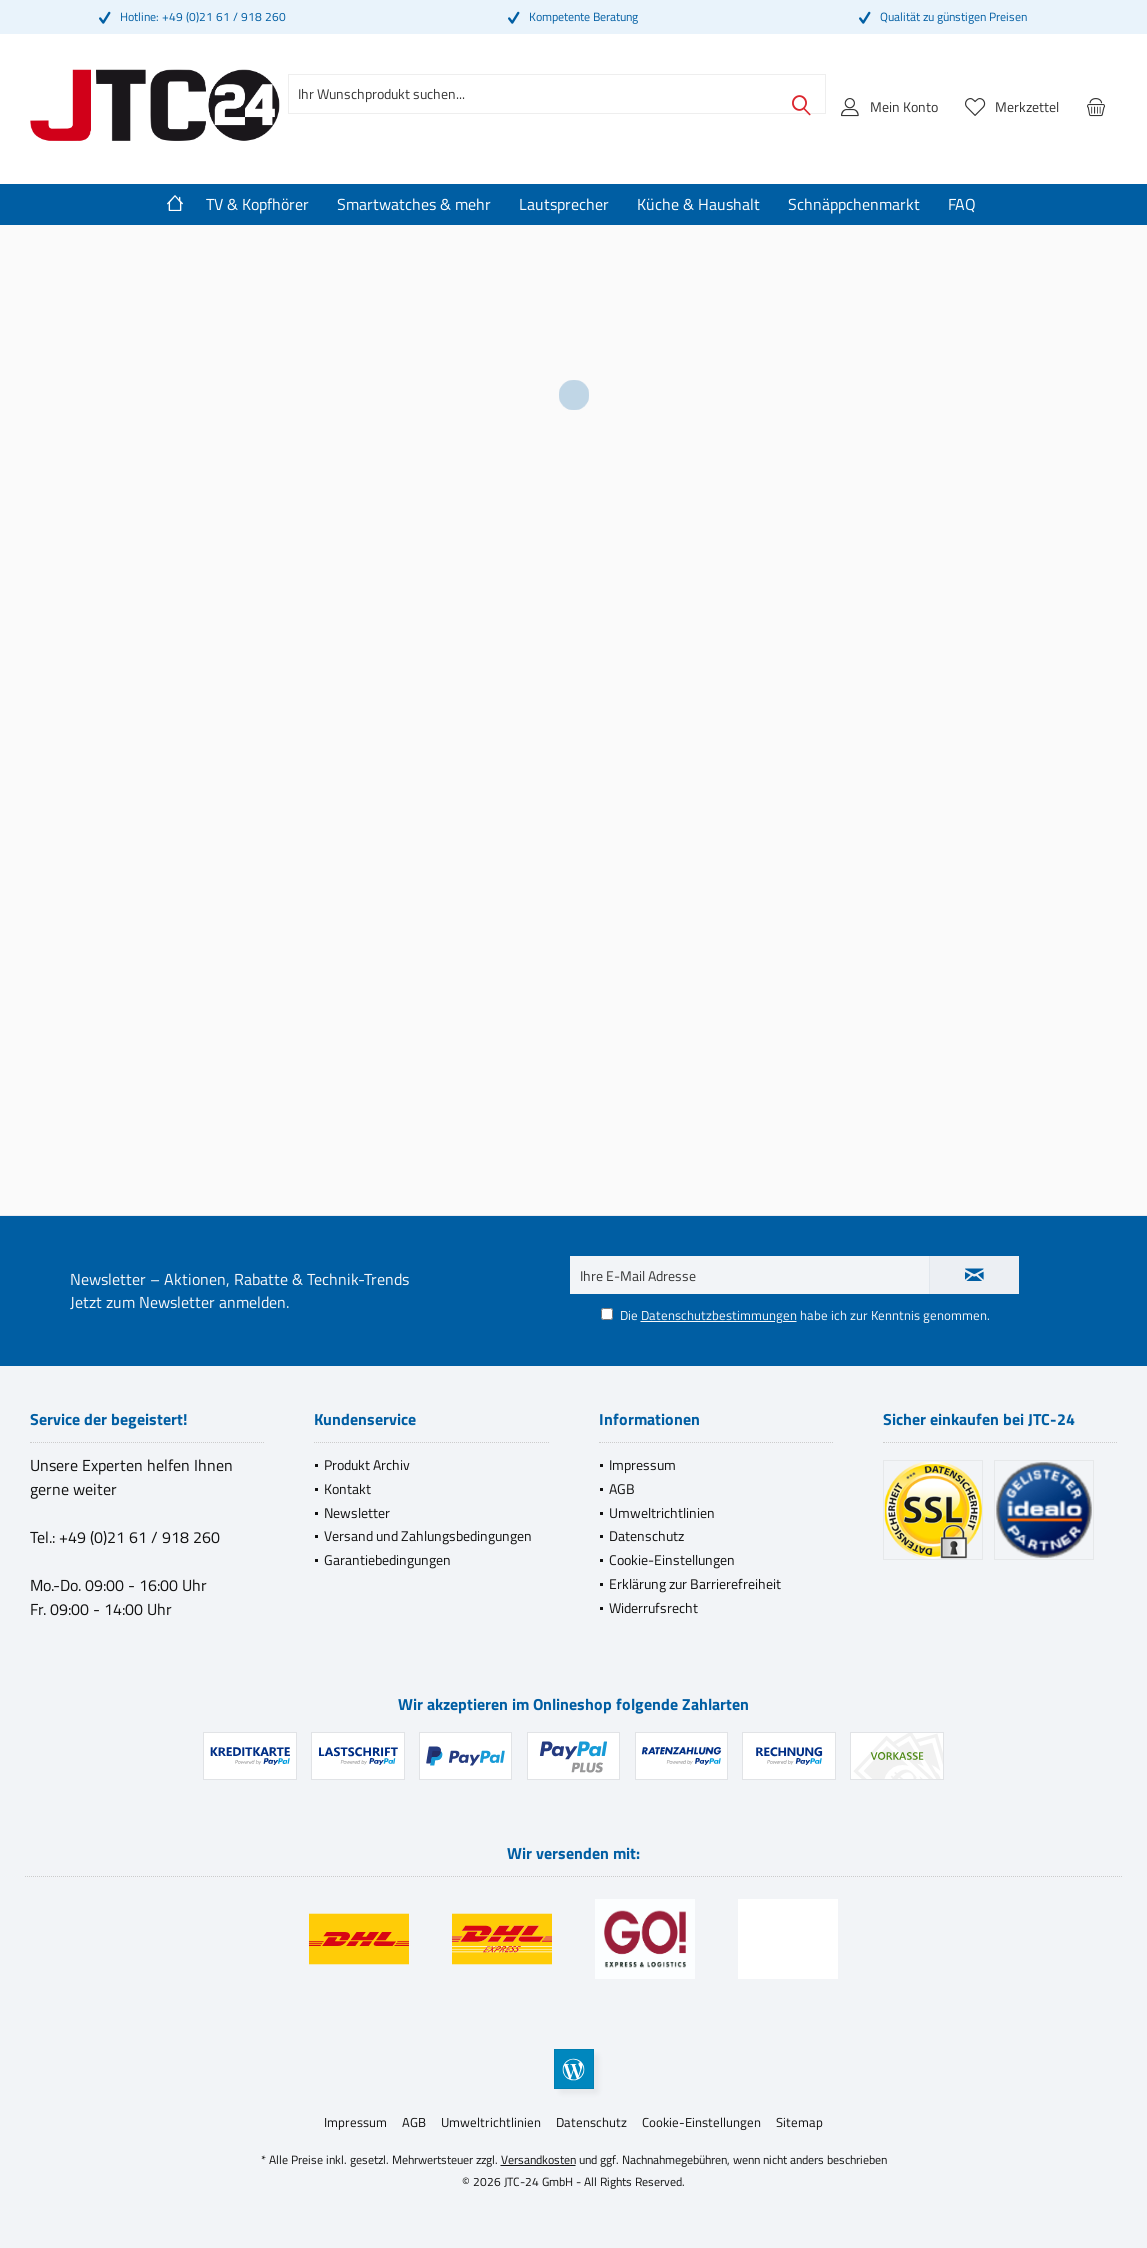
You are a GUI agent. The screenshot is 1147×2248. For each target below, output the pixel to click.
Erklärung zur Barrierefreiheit (695, 1583)
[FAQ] (962, 204)
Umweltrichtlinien (662, 1512)
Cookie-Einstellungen (672, 1559)
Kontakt (347, 1488)
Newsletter (357, 1512)
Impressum (642, 1464)
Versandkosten (538, 2159)
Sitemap (799, 2122)
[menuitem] (1096, 106)
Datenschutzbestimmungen (719, 1315)
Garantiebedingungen (387, 1559)
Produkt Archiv (367, 1464)
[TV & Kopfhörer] (257, 204)
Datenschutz (646, 1535)
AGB (622, 1488)
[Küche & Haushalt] (698, 204)
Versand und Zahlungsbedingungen (428, 1535)
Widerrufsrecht (653, 1607)
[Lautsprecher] (564, 204)
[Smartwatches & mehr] (414, 204)
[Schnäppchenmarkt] (854, 204)
